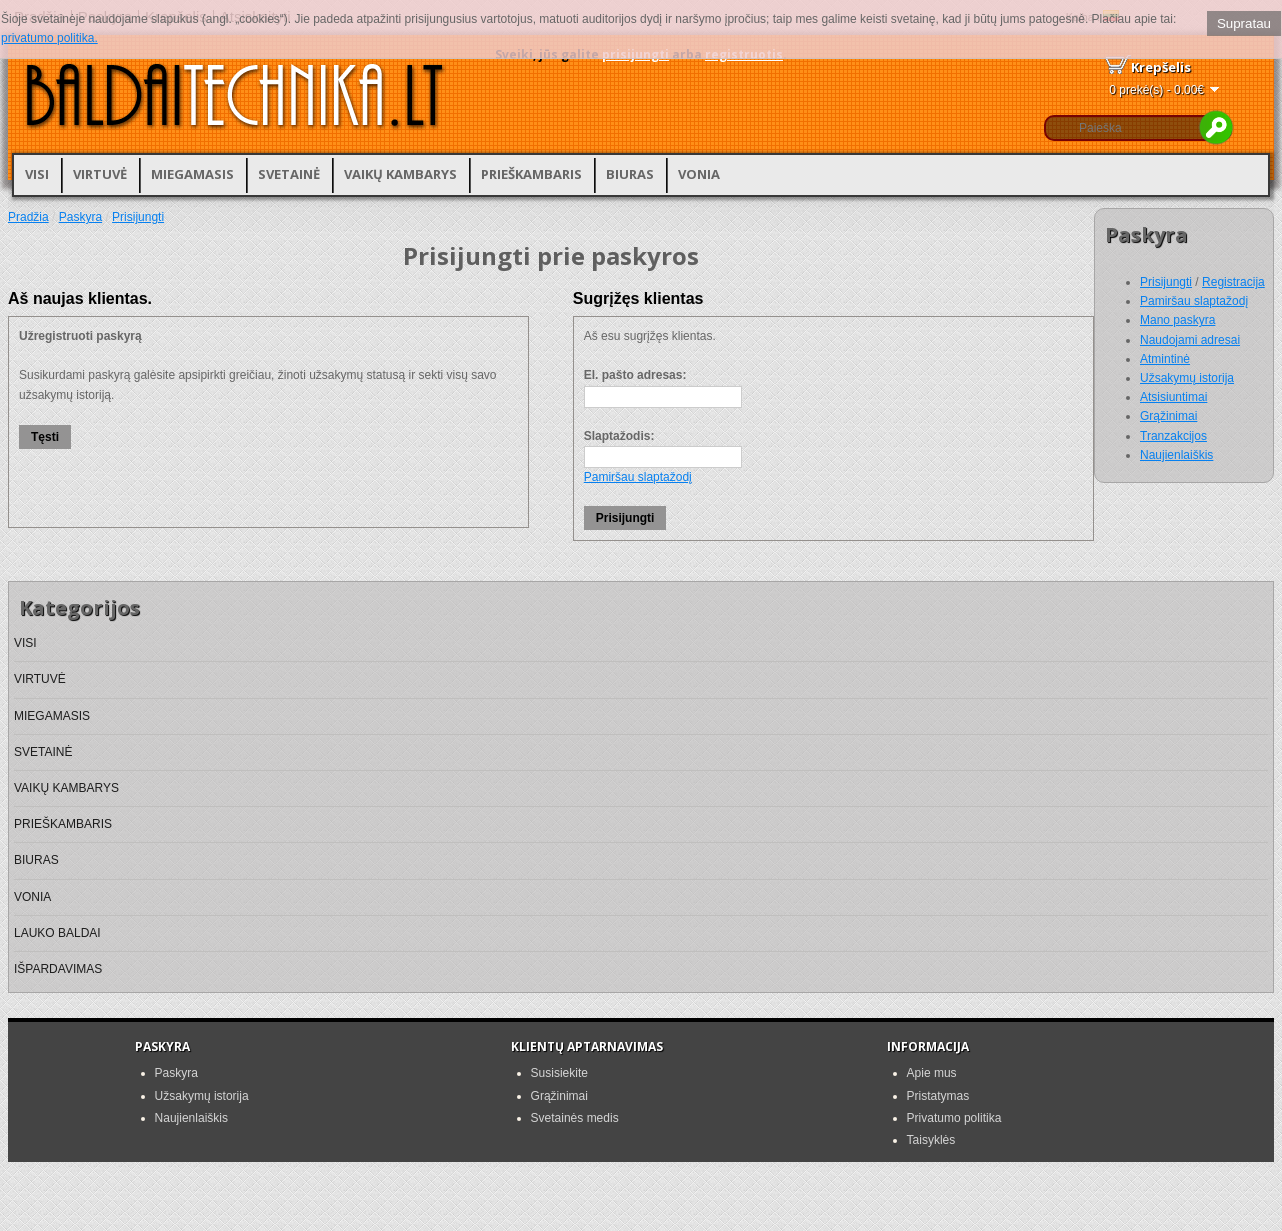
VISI (37, 174)
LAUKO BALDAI (57, 933)
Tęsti (45, 437)
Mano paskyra (1177, 320)
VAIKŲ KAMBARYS (400, 174)
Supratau (1244, 23)
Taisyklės (931, 1140)
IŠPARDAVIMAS (58, 969)
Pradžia (28, 217)
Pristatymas (938, 1096)
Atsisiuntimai (1173, 397)
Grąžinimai (1168, 416)
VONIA (699, 174)
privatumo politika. (49, 38)
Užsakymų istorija (1187, 378)
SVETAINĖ (289, 174)
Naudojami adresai (1190, 340)
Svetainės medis (575, 1118)
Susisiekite (559, 1073)
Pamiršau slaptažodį (1194, 301)
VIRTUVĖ (100, 174)
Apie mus (932, 1073)
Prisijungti (1166, 282)
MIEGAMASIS (192, 174)
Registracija (1233, 282)
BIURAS (630, 174)
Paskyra (80, 217)
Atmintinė (1165, 359)
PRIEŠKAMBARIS (531, 174)
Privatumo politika (954, 1118)
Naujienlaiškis (1176, 455)
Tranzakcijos (1173, 436)
